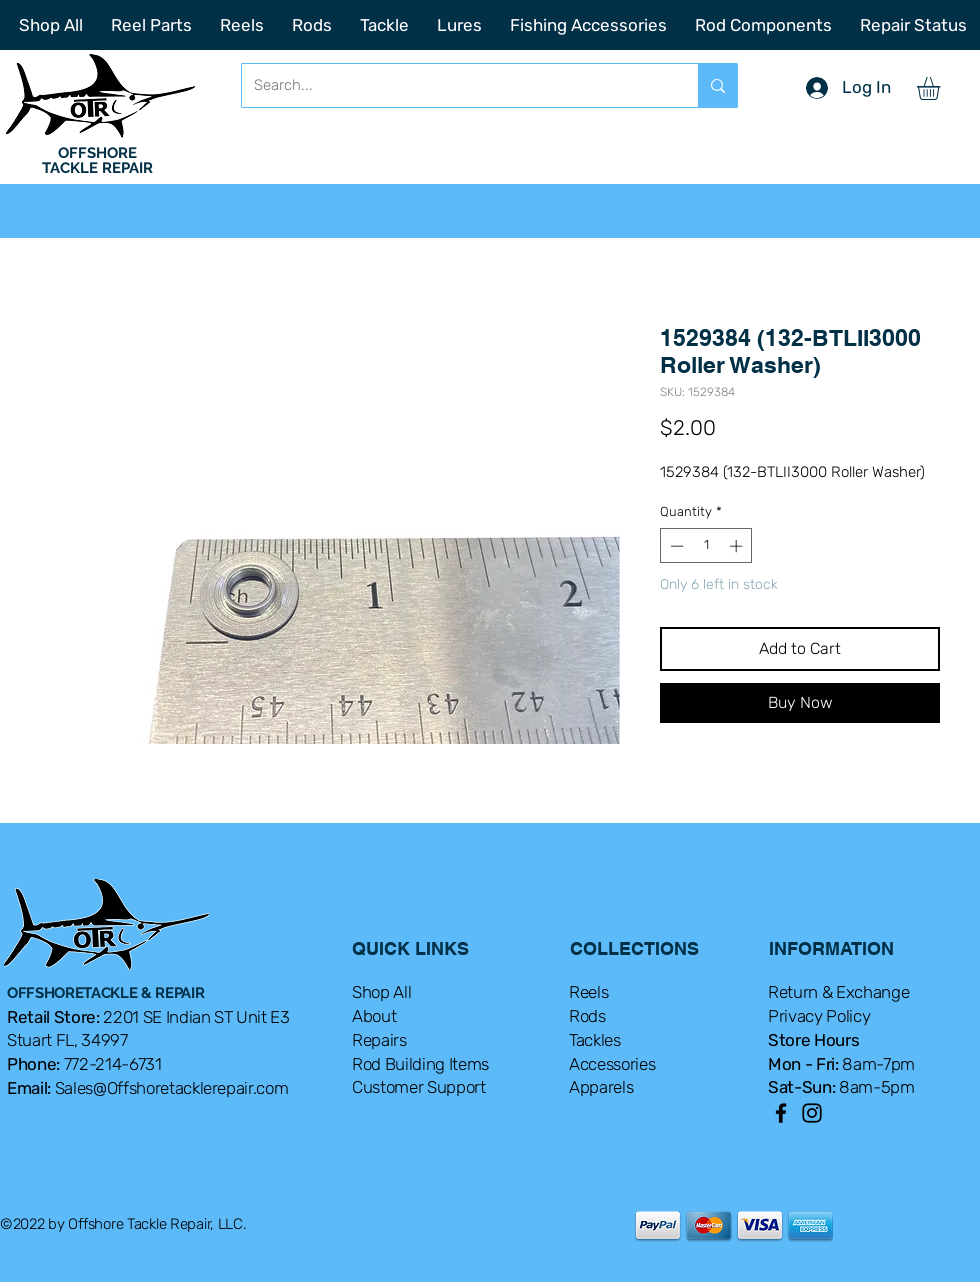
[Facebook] (781, 1113)
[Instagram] (812, 1113)
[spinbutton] (706, 546)
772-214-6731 (113, 1064)
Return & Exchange (838, 992)
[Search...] (455, 85)
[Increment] (738, 546)
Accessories (612, 1064)
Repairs (379, 1040)
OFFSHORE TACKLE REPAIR (97, 160)
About (374, 1016)
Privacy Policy (819, 1016)
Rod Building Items (420, 1064)
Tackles (595, 1040)
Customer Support (419, 1087)
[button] (942, 88)
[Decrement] (675, 546)
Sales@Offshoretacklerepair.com (172, 1088)
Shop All (381, 992)
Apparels (601, 1087)
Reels (588, 992)
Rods (587, 1016)
